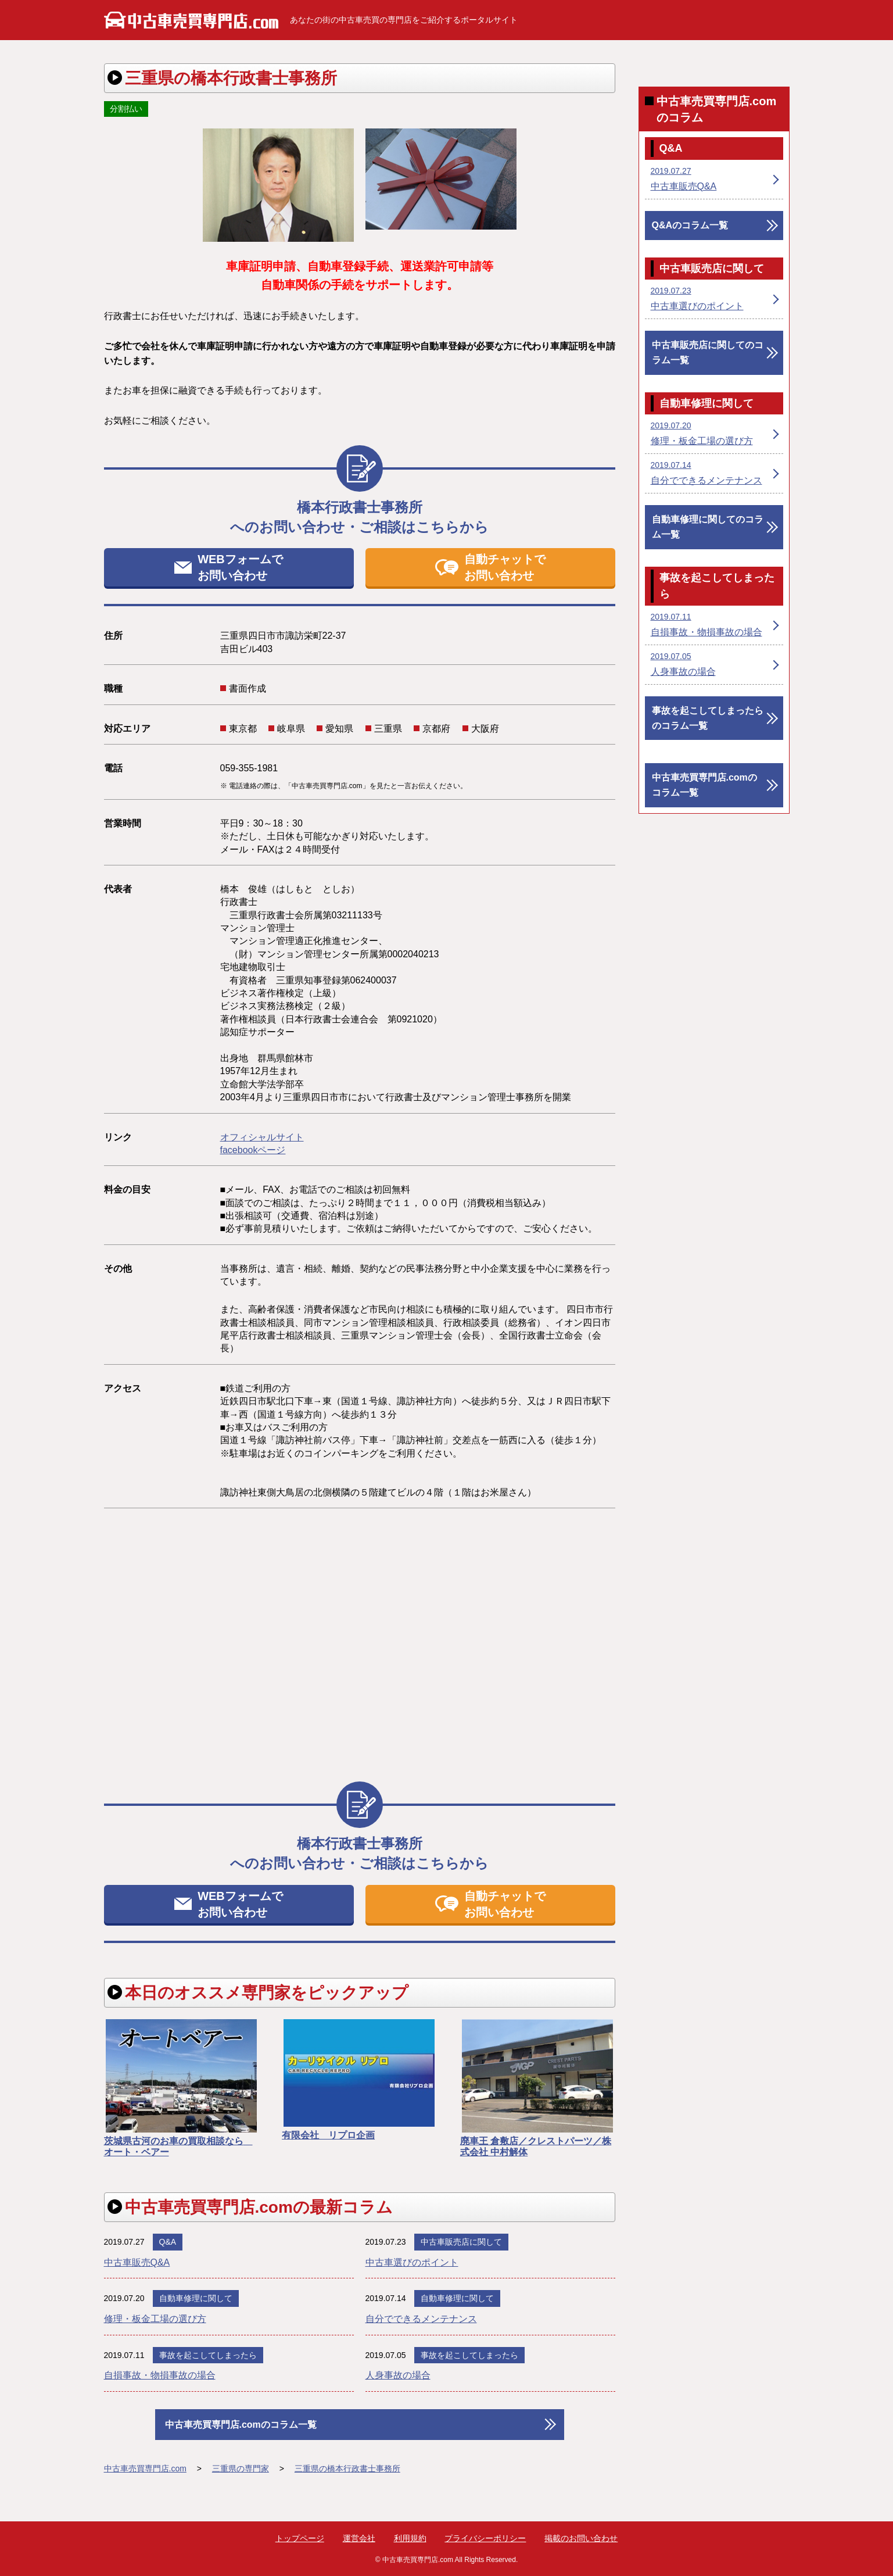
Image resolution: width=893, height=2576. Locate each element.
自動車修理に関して (195, 2298)
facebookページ (253, 1150)
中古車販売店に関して (461, 2241)
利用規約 (410, 2538)
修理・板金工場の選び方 (155, 2319)
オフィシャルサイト (262, 1137)
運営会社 (359, 2538)
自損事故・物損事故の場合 (160, 2375)
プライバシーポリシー (485, 2538)
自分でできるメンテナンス (421, 2319)
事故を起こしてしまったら (208, 2355)
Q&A (168, 2241)
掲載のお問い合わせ (581, 2538)
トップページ (299, 2538)
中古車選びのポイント (411, 2262)
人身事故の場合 (398, 2375)
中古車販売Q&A (137, 2262)
